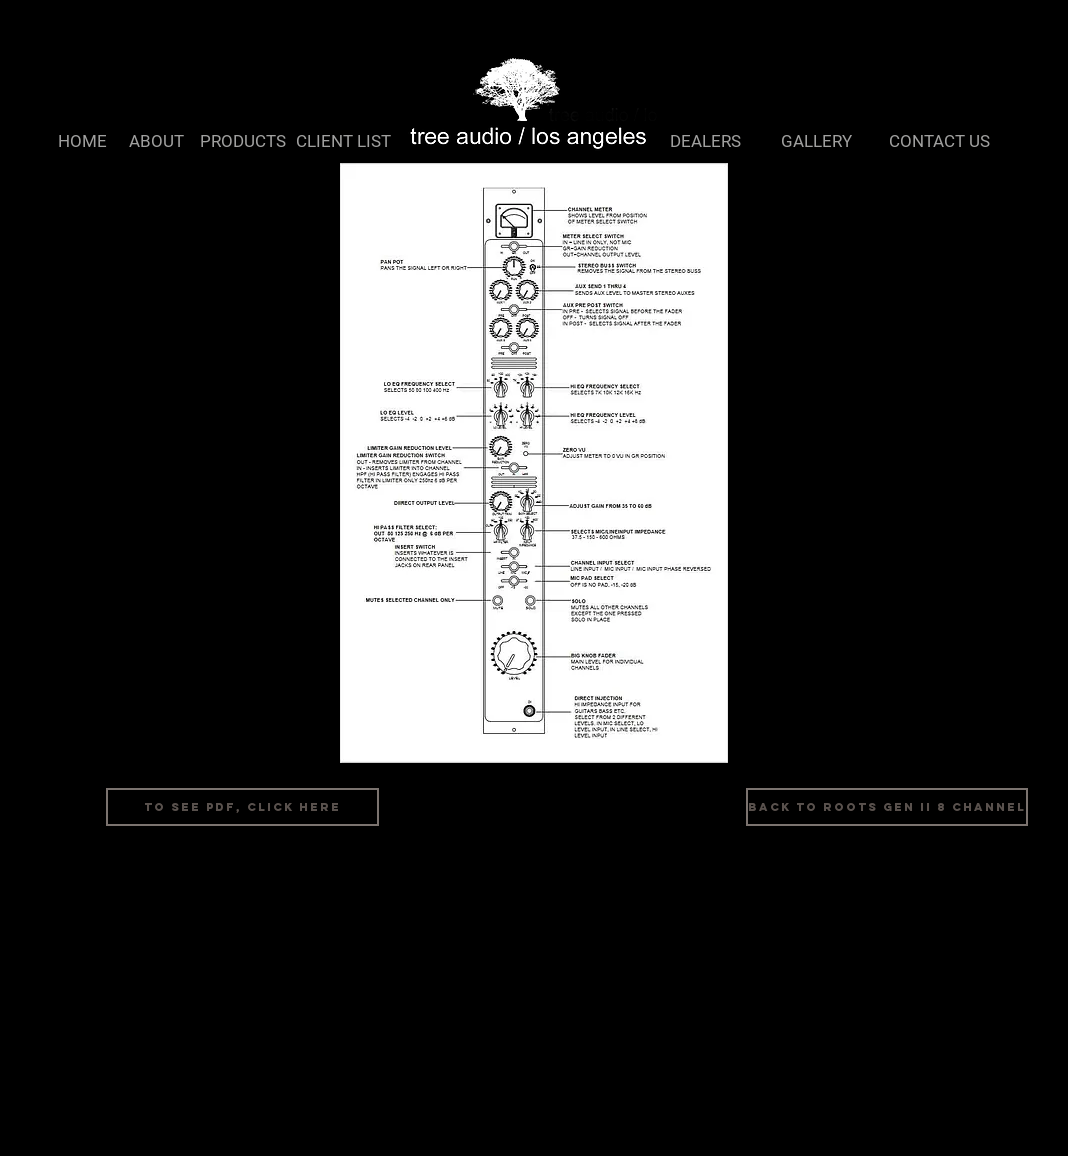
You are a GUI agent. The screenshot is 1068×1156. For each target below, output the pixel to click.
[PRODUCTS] (243, 142)
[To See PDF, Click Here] (242, 807)
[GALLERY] (816, 142)
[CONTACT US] (939, 142)
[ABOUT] (156, 142)
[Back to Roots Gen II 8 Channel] (887, 807)
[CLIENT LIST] (343, 142)
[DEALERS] (705, 142)
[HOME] (82, 142)
